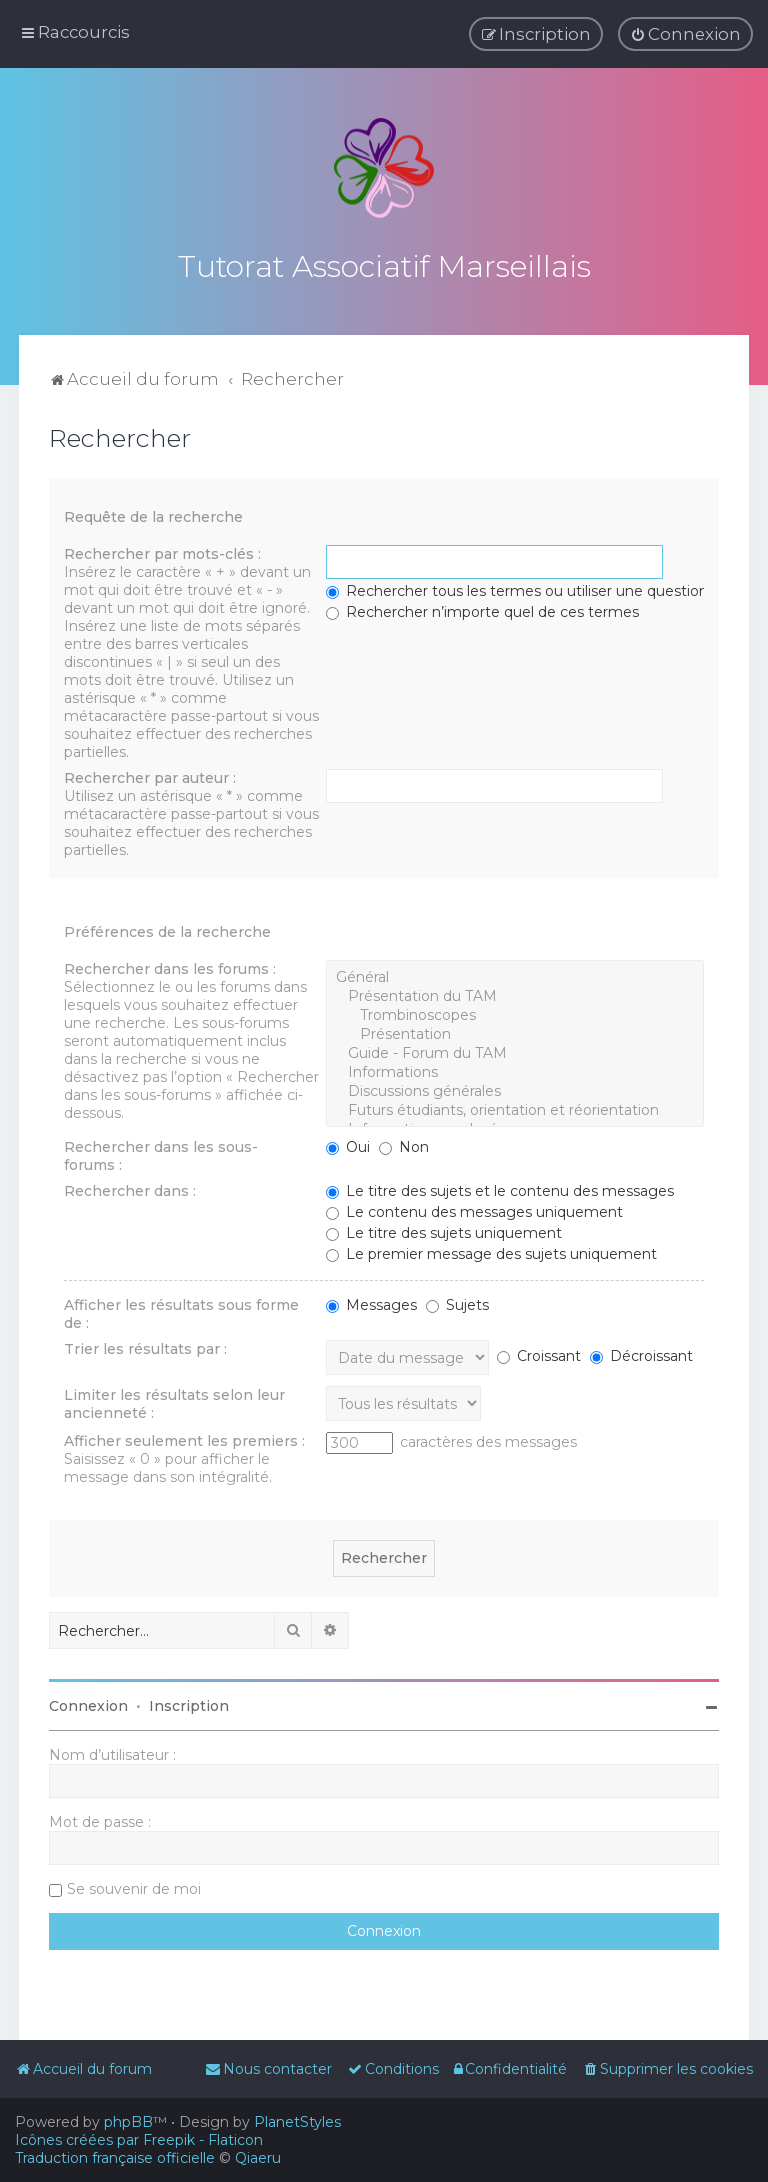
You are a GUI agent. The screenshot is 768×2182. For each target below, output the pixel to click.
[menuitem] (685, 34)
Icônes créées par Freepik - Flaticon (139, 2140)
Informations (514, 1069)
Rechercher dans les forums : (170, 966)
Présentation (514, 1031)
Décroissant (641, 1353)
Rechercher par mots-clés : (162, 551)
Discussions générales (514, 1088)
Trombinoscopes (514, 1012)
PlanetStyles (297, 2122)
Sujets (457, 1302)
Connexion (88, 1703)
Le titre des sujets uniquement (444, 1230)
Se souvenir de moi (134, 1886)
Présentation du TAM (514, 993)
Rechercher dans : (130, 1188)
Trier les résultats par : (145, 1346)
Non (404, 1144)
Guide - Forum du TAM (514, 1050)
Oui (348, 1144)
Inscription (189, 1703)
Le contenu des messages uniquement (474, 1209)
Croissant (539, 1353)
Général (514, 974)
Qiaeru (258, 2158)
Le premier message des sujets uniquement (491, 1251)
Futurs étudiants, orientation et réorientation (514, 1107)
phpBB (128, 2122)
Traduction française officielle (115, 2158)
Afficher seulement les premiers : (184, 1438)
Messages (371, 1302)
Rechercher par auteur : (150, 775)
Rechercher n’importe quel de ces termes (482, 609)
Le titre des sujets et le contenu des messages (500, 1188)
